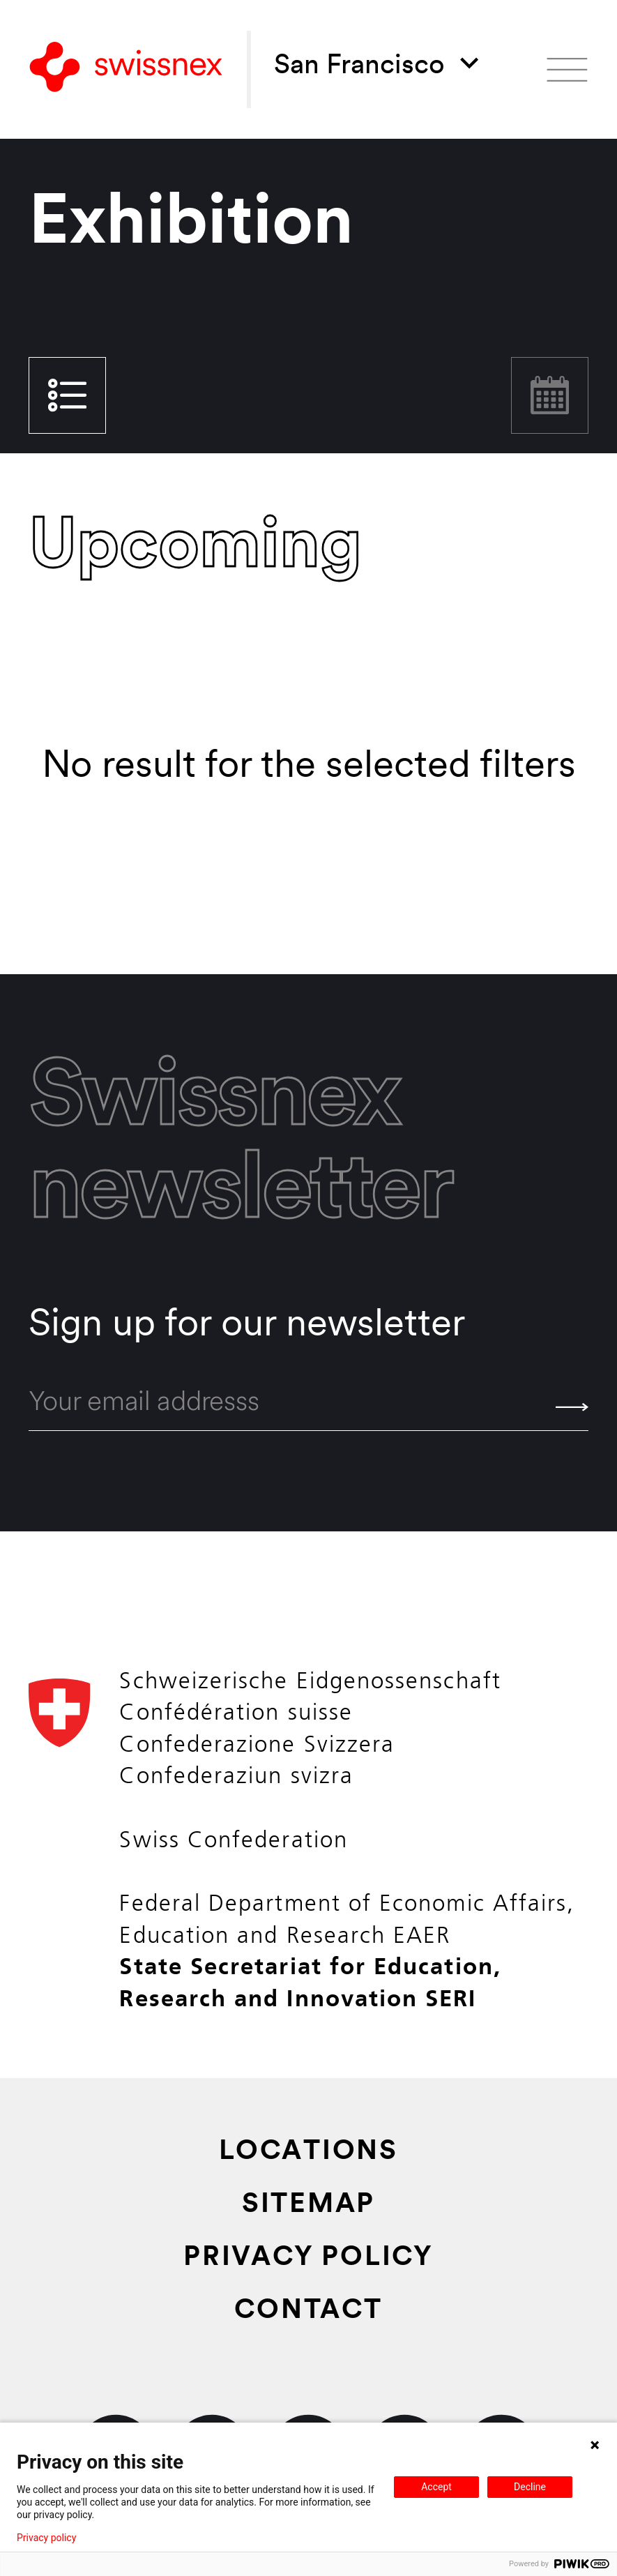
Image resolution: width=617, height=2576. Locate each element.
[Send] (572, 1407)
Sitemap (308, 2205)
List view (67, 395)
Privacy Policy (308, 2258)
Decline (530, 2486)
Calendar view (550, 395)
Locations (308, 2152)
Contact (308, 2311)
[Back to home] (126, 70)
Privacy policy (46, 2537)
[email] (308, 1404)
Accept (436, 2486)
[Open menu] (567, 69)
